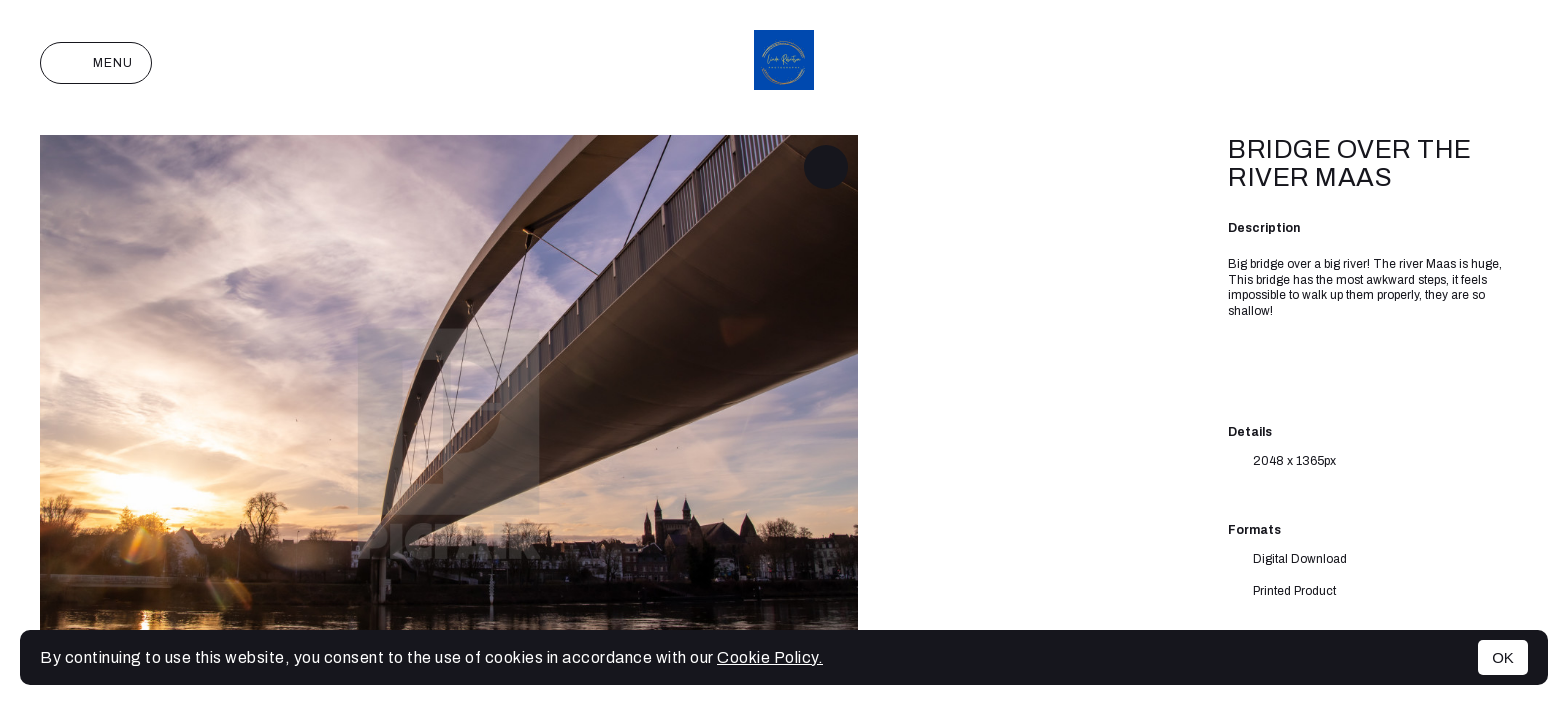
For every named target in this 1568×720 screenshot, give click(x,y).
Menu (96, 63)
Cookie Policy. (770, 657)
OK (1503, 657)
